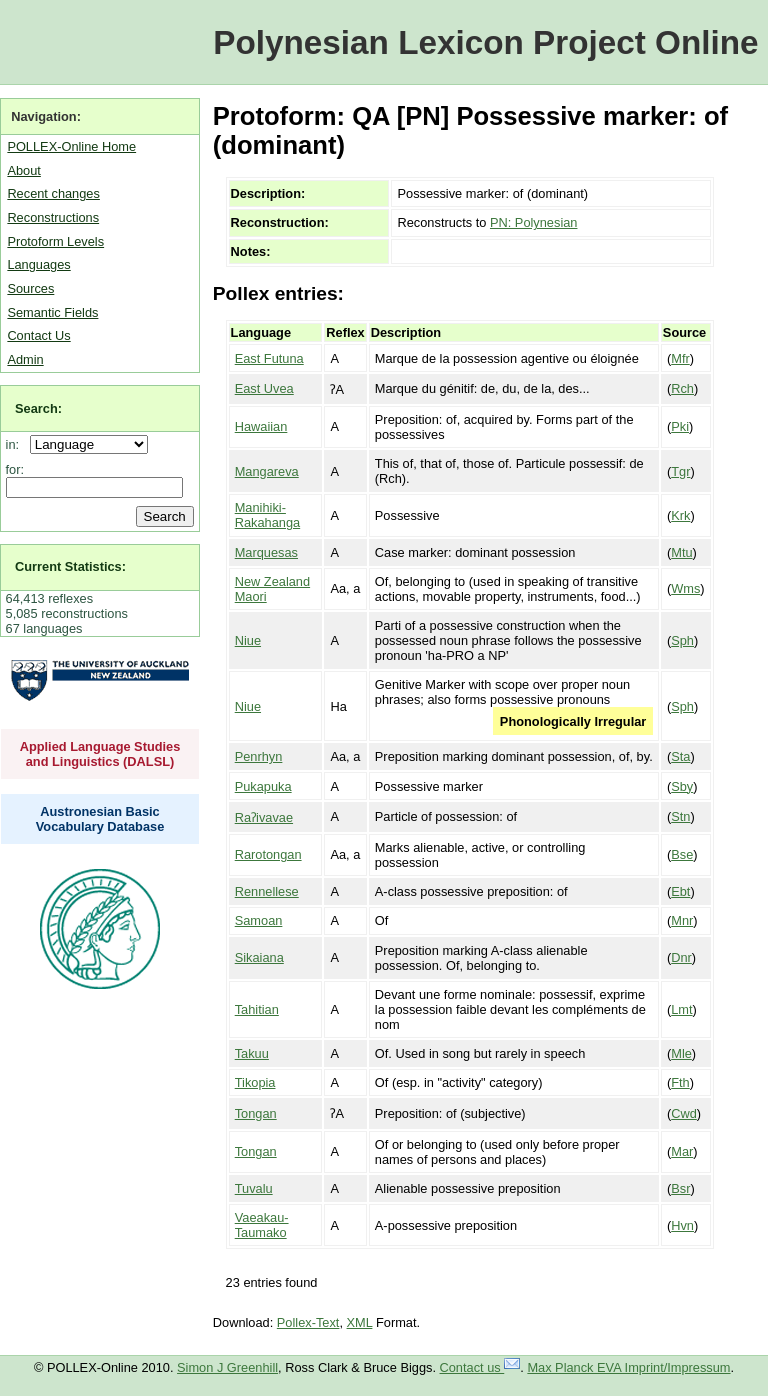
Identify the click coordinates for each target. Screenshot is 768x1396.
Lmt (681, 1009)
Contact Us (38, 335)
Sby (682, 786)
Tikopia (255, 1082)
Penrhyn (259, 756)
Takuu (252, 1053)
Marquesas (266, 552)
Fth (680, 1082)
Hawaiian (261, 426)
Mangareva (267, 471)
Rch (682, 388)
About (23, 170)
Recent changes (53, 193)
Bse (682, 854)
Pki (680, 426)
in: (16, 444)
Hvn (682, 1225)
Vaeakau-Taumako (262, 1225)
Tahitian (257, 1009)
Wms (685, 588)
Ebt (680, 891)
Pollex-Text (308, 1322)
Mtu (681, 552)
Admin (25, 359)
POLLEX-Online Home (71, 146)
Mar (682, 1151)
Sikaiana (259, 957)
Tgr (680, 471)
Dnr (681, 957)
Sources (30, 288)
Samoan (259, 920)
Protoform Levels (55, 241)
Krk (680, 515)
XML (360, 1322)
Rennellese (267, 891)
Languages (38, 264)
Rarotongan (268, 854)
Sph (682, 640)
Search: (38, 408)
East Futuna (269, 358)
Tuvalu (254, 1188)
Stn (680, 816)
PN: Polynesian (534, 222)
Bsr (680, 1188)
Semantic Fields (52, 312)
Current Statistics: (70, 566)
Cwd (684, 1113)
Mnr (682, 920)
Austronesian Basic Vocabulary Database (100, 819)
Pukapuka (263, 786)
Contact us (480, 1367)
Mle (681, 1053)
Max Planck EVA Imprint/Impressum (628, 1367)
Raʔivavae (264, 817)
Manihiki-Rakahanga (267, 515)
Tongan (256, 1113)
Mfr (680, 358)
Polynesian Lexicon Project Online (485, 42)
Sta (680, 756)
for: (15, 469)
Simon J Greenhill (227, 1367)
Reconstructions (53, 217)
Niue (248, 640)
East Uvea (264, 388)
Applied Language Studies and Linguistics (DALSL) (100, 754)
